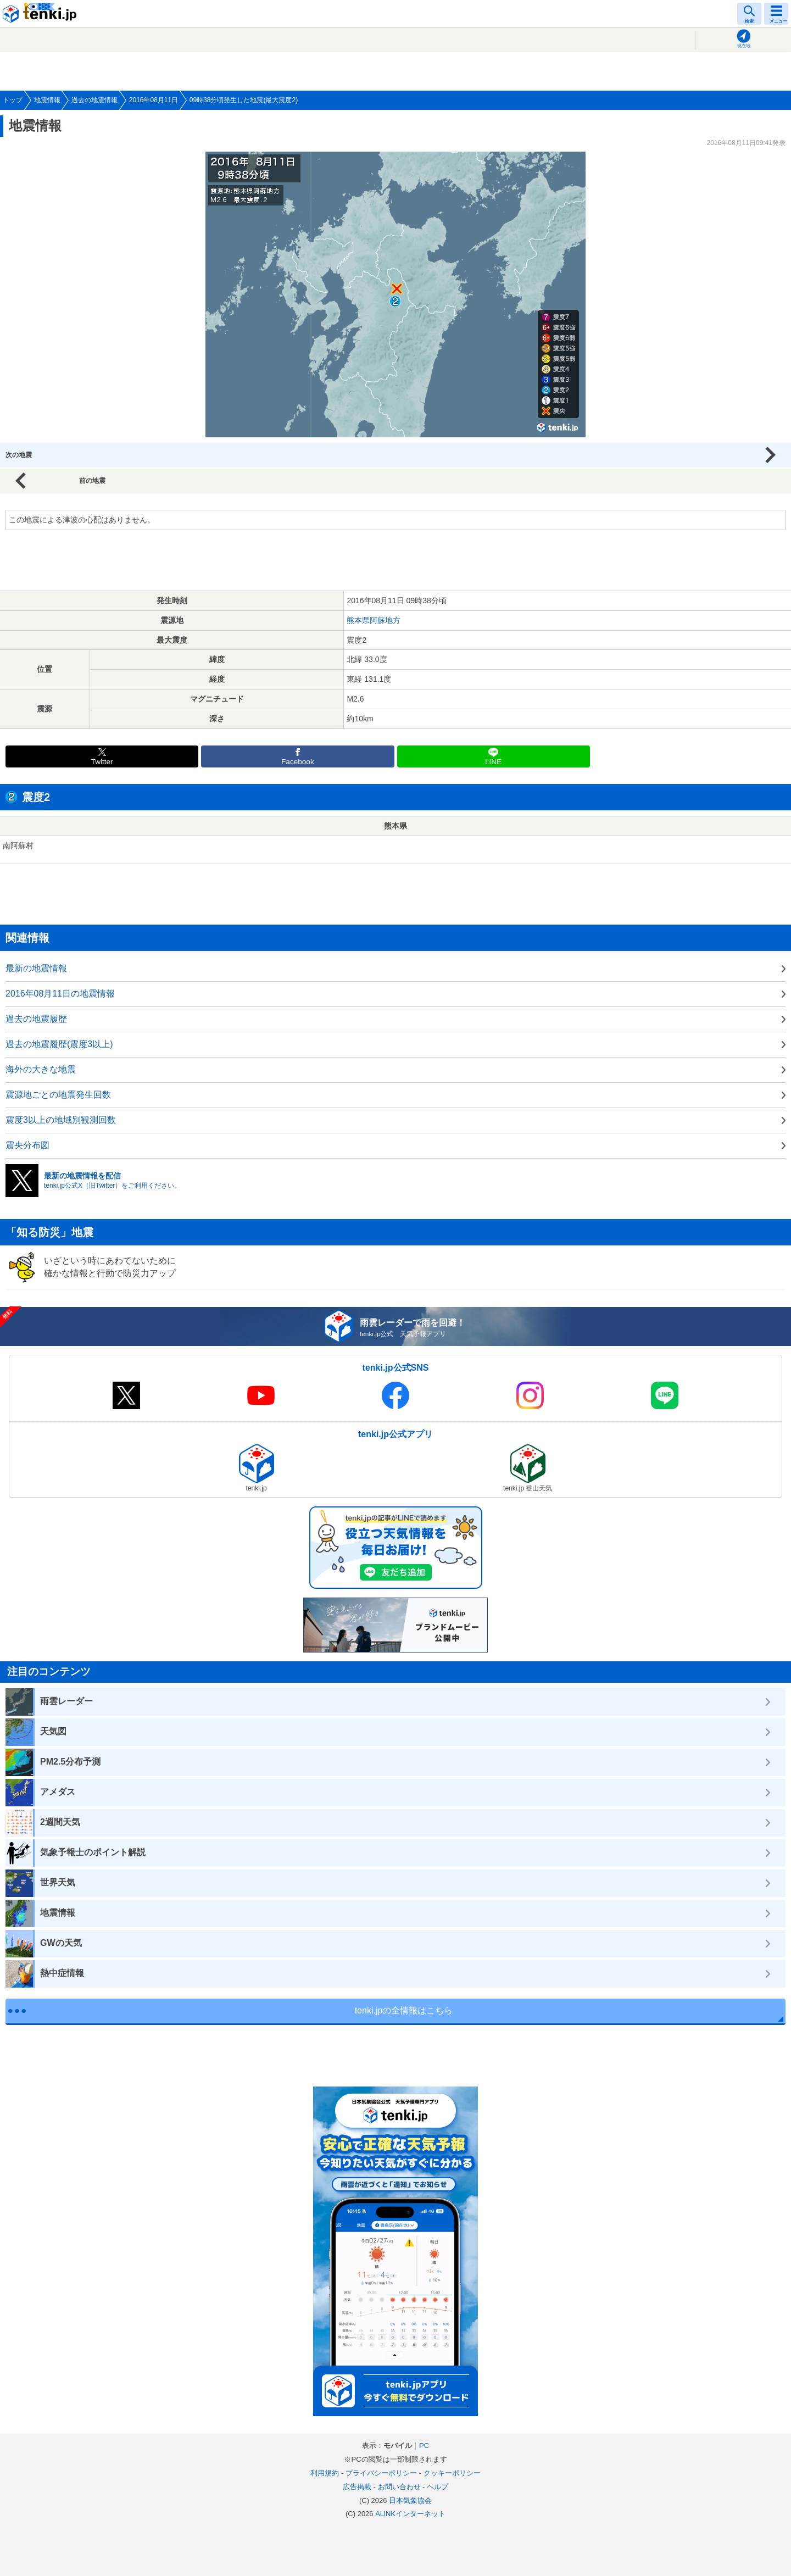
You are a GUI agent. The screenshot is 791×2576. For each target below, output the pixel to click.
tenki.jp (41, 13)
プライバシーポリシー (381, 2473)
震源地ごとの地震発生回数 (58, 1094)
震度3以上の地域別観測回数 (60, 1120)
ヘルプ (437, 2487)
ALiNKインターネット (410, 2514)
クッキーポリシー (452, 2473)
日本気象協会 (410, 2500)
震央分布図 (27, 1145)
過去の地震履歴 (36, 1018)
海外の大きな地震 (40, 1069)
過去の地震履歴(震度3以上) (59, 1044)
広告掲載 (357, 2487)
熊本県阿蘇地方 (373, 620)
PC (424, 2445)
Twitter (102, 762)
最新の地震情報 (36, 968)
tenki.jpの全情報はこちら (404, 2010)
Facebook (297, 762)
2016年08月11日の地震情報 (60, 993)
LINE (493, 762)
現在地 (743, 45)
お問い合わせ (399, 2487)
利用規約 (324, 2473)
